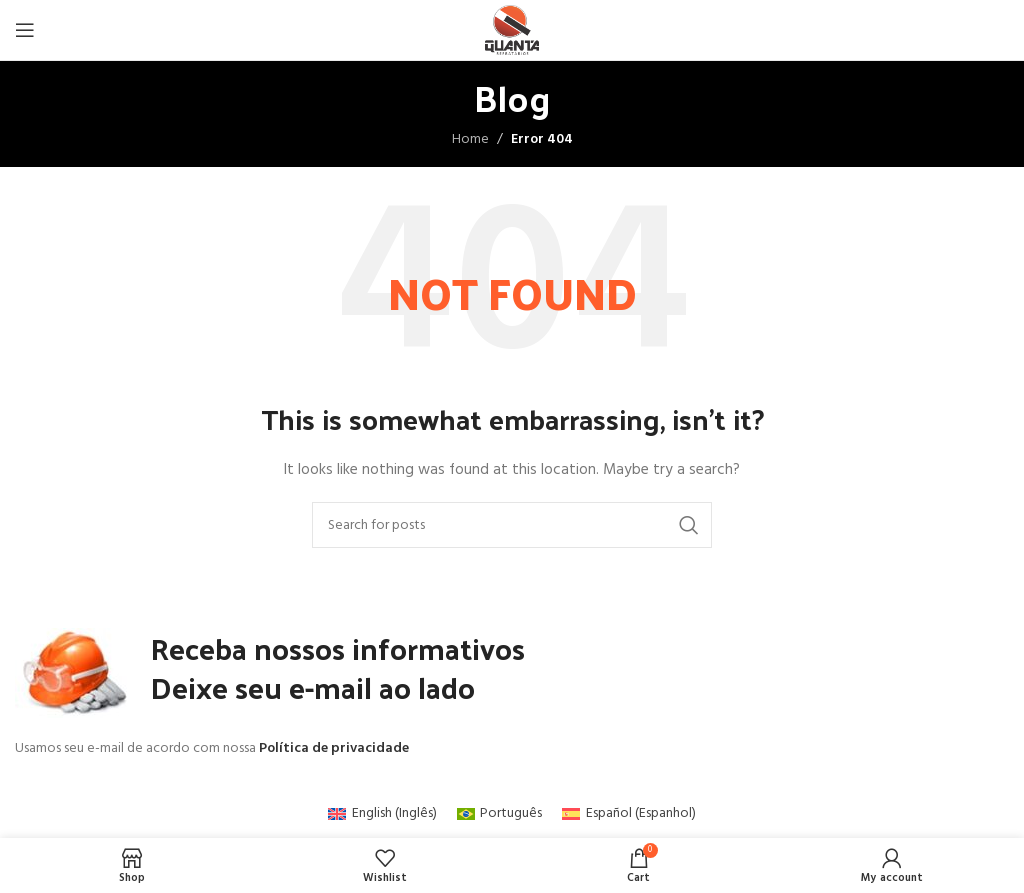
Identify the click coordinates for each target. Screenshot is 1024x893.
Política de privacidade (334, 748)
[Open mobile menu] (25, 30)
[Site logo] (512, 30)
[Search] (512, 525)
